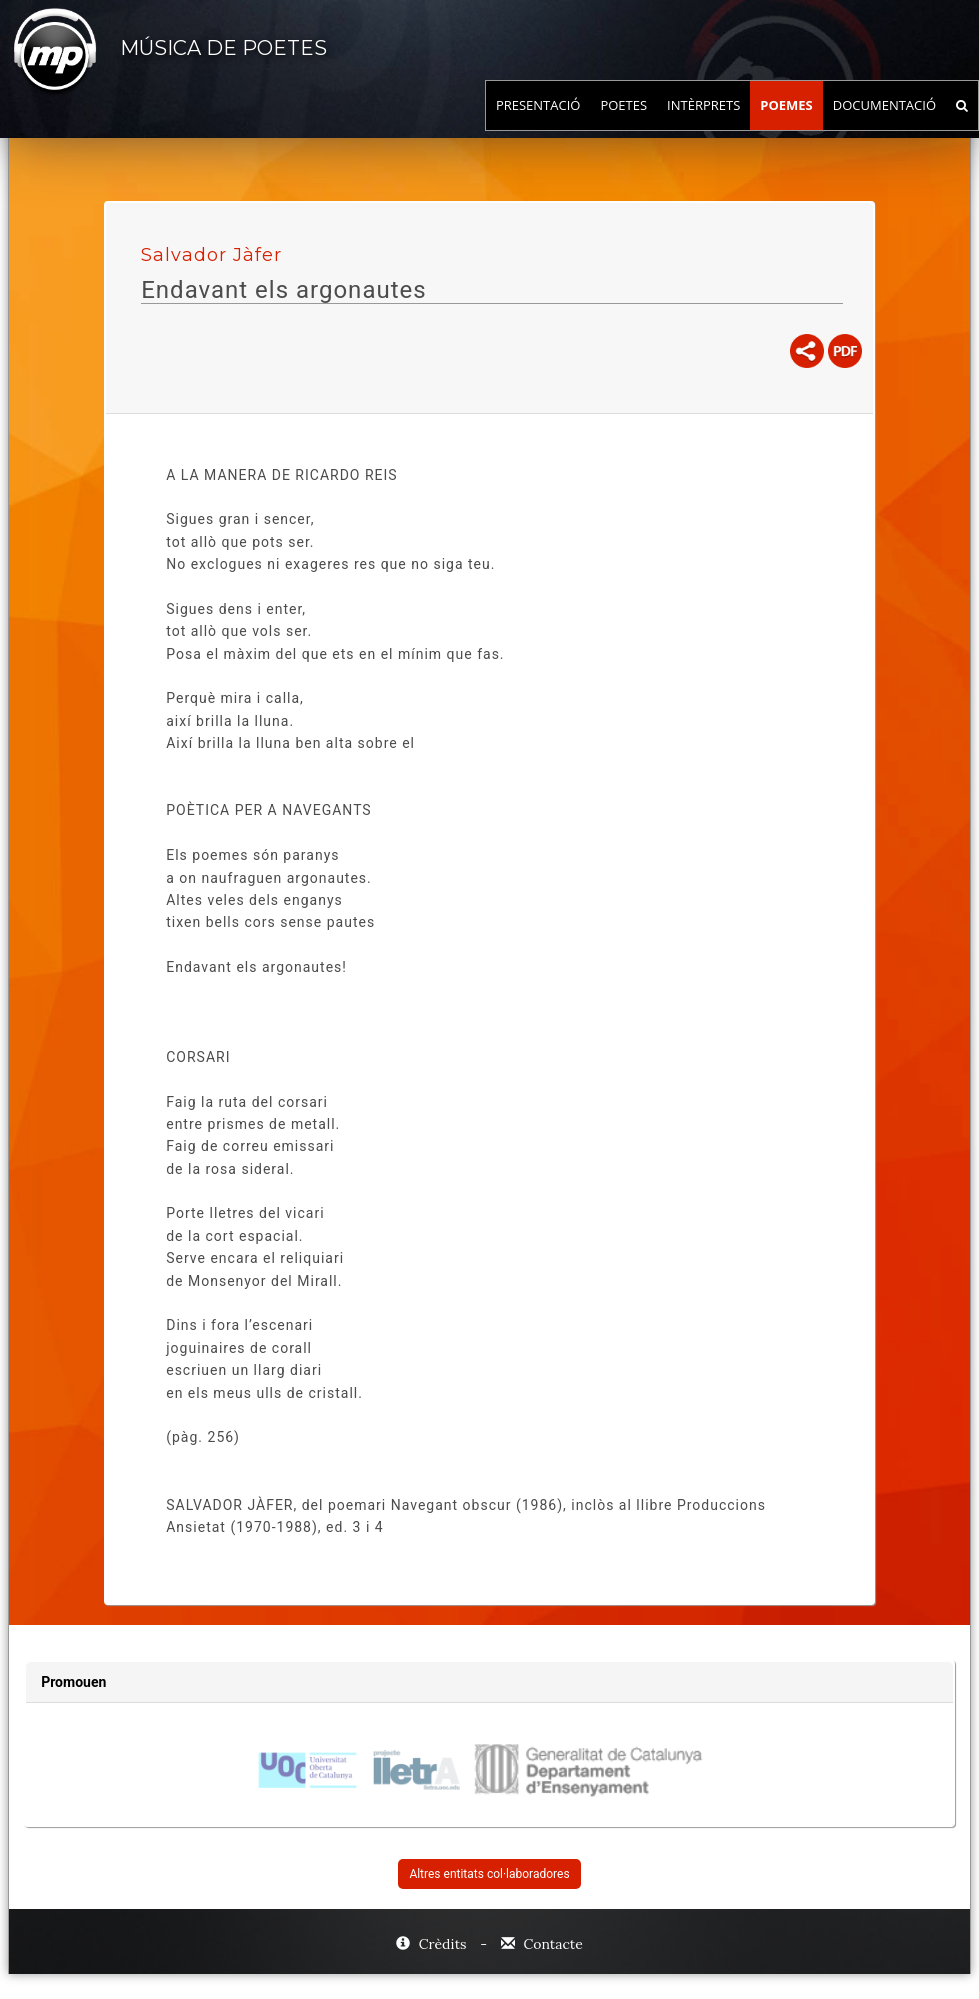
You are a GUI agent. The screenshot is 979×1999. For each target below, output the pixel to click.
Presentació (538, 125)
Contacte (542, 1944)
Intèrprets (703, 125)
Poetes (623, 125)
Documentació (884, 125)
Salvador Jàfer (211, 255)
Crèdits (433, 1944)
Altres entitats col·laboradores (489, 1874)
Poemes (786, 125)
